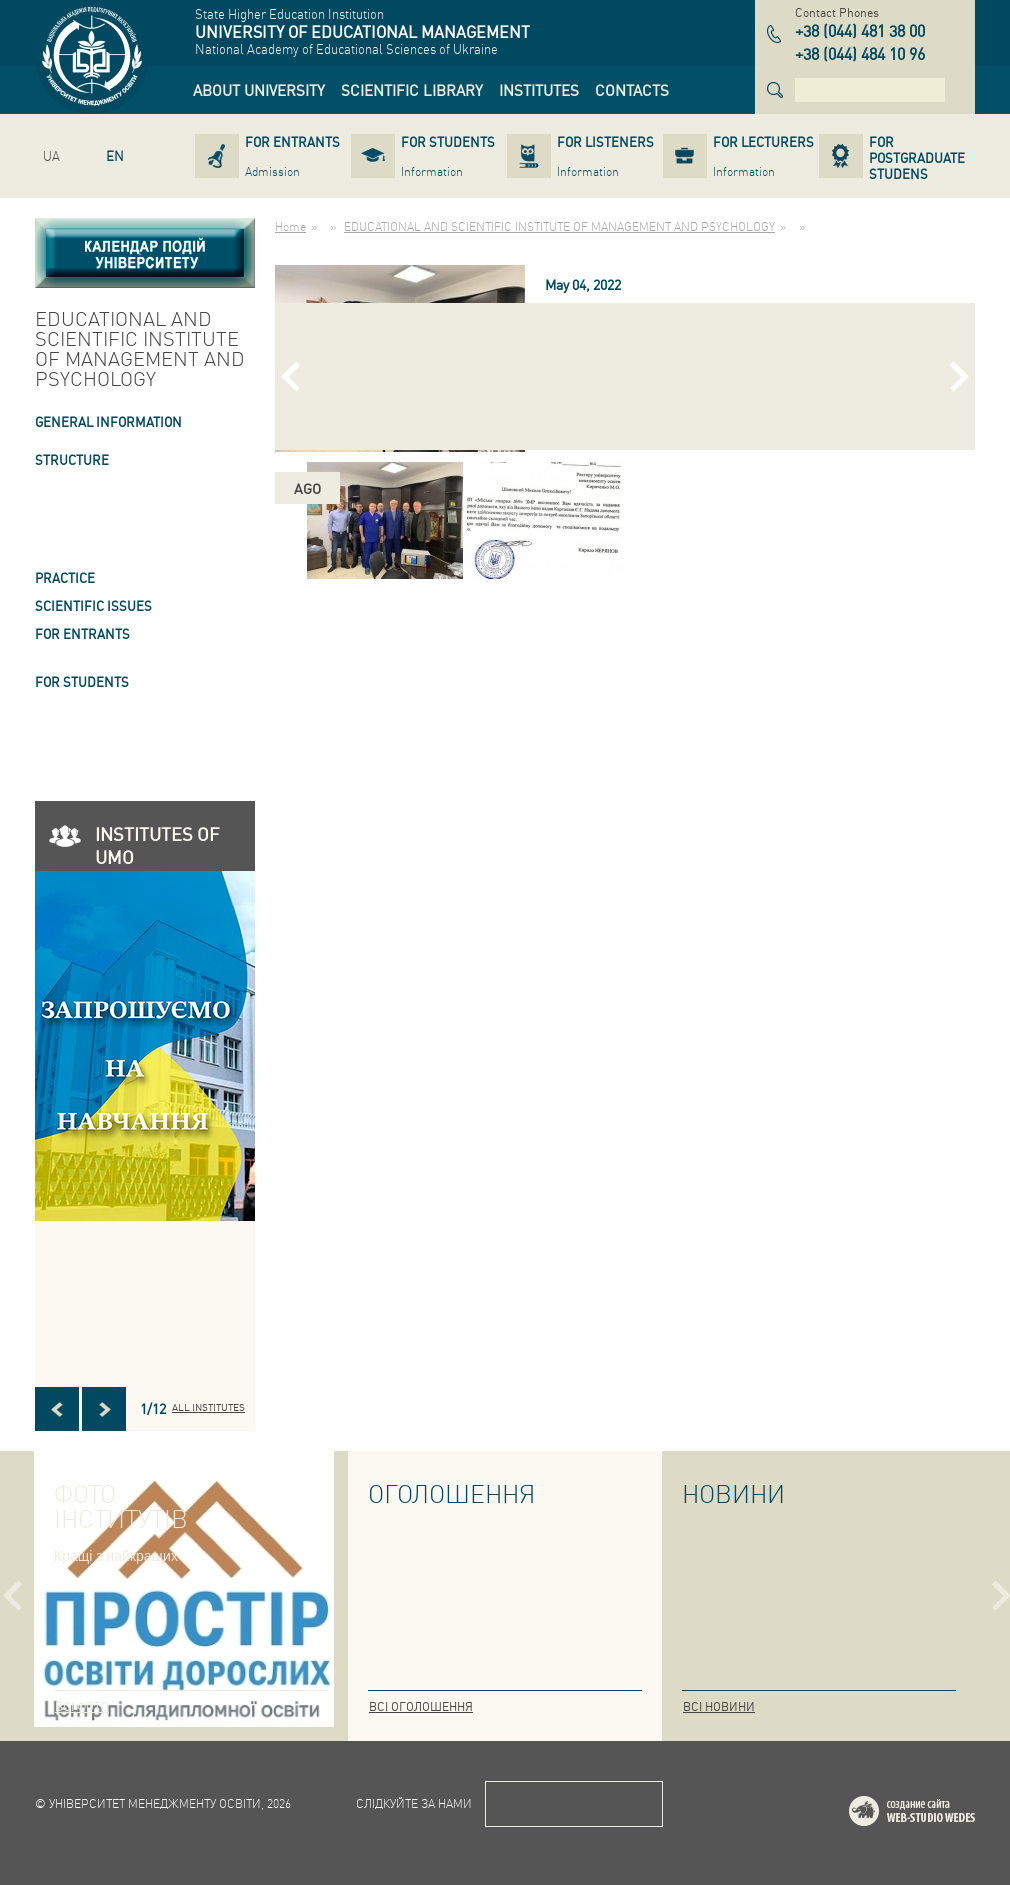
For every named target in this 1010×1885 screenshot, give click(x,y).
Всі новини (719, 1706)
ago (307, 488)
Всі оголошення (421, 1706)
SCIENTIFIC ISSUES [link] (93, 605)
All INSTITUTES (208, 1407)
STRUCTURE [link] (72, 459)
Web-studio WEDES (938, 1814)
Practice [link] (65, 577)
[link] (259, 90)
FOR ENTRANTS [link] (82, 633)
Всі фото (82, 1706)
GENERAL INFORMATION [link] (108, 421)
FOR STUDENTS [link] (82, 681)
